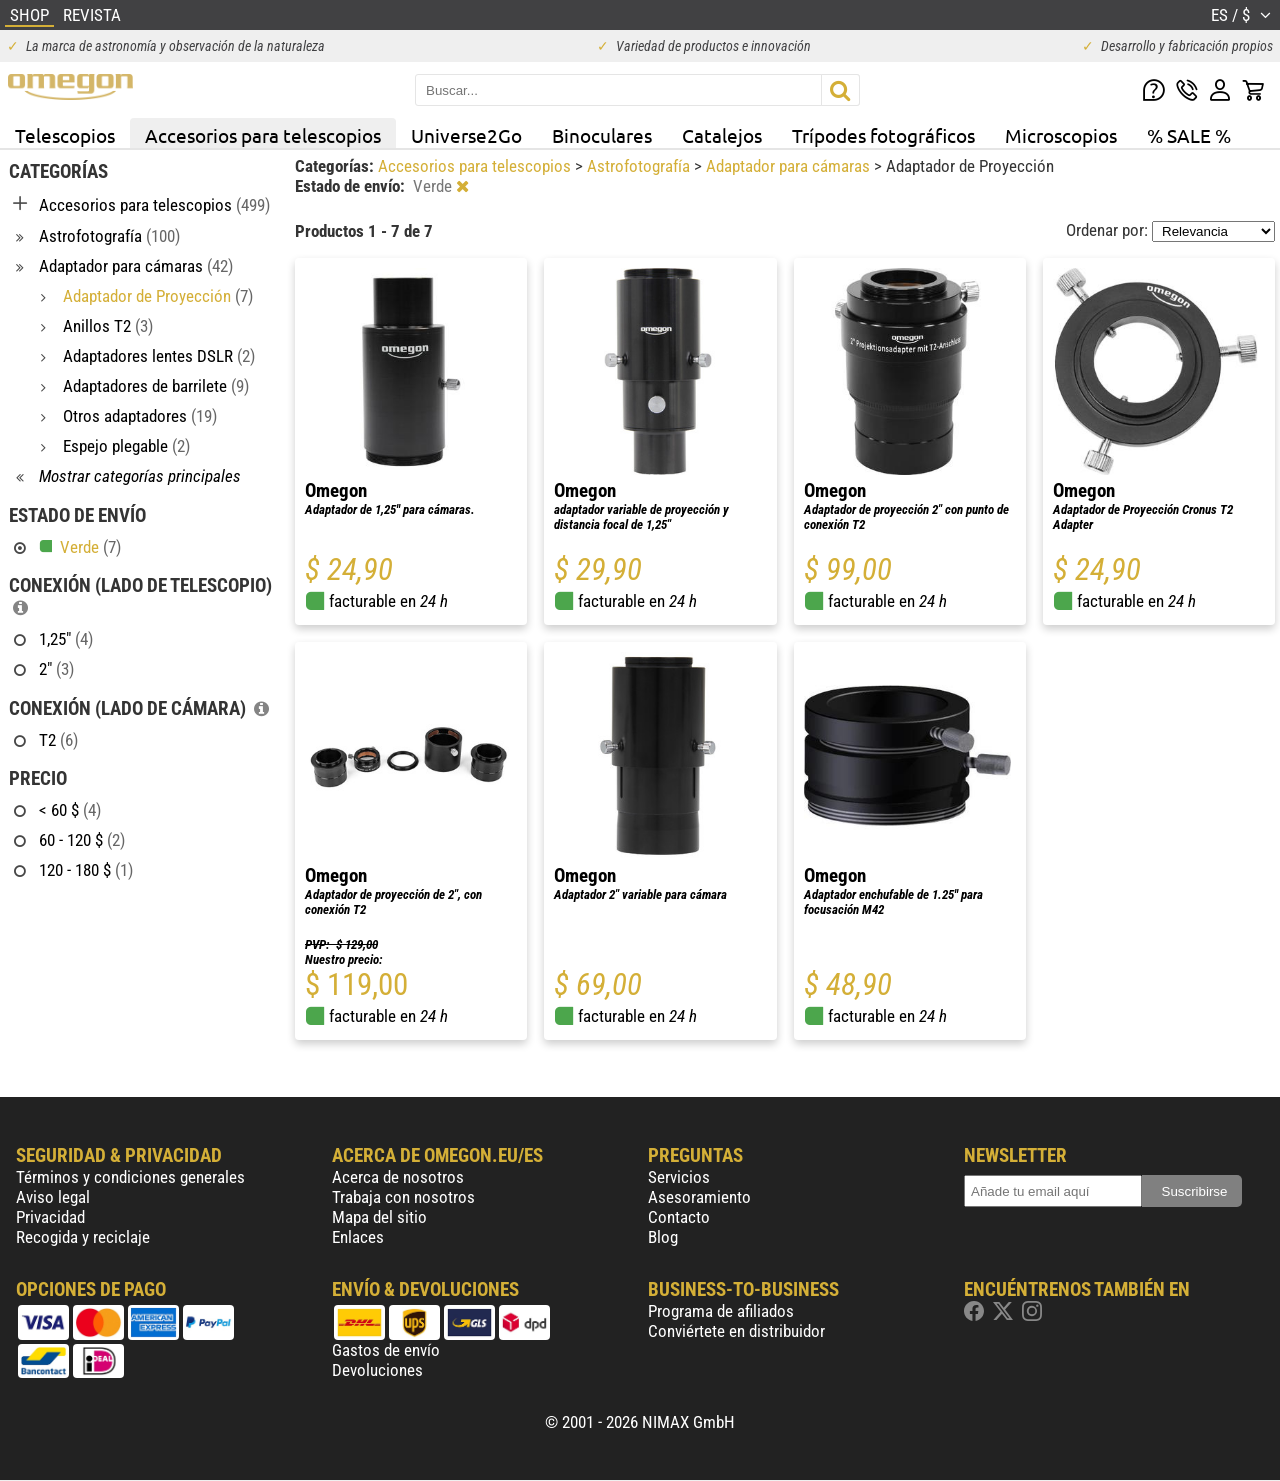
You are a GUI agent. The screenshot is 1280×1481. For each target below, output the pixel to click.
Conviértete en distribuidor (736, 1331)
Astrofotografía (640, 166)
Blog (663, 1237)
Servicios (679, 1177)
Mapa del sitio (379, 1217)
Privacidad (50, 1217)
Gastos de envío (386, 1350)
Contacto (679, 1217)
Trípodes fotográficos (883, 135)
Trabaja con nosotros (403, 1197)
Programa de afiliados (721, 1311)
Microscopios (1061, 135)
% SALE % (1189, 135)
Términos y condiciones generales (130, 1177)
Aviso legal (53, 1197)
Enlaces (358, 1237)
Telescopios (65, 135)
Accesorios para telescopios (263, 135)
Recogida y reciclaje (83, 1237)
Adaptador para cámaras (790, 166)
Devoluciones (377, 1370)
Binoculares (602, 135)
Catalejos (722, 135)
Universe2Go (466, 135)
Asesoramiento (699, 1197)
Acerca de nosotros (398, 1177)
